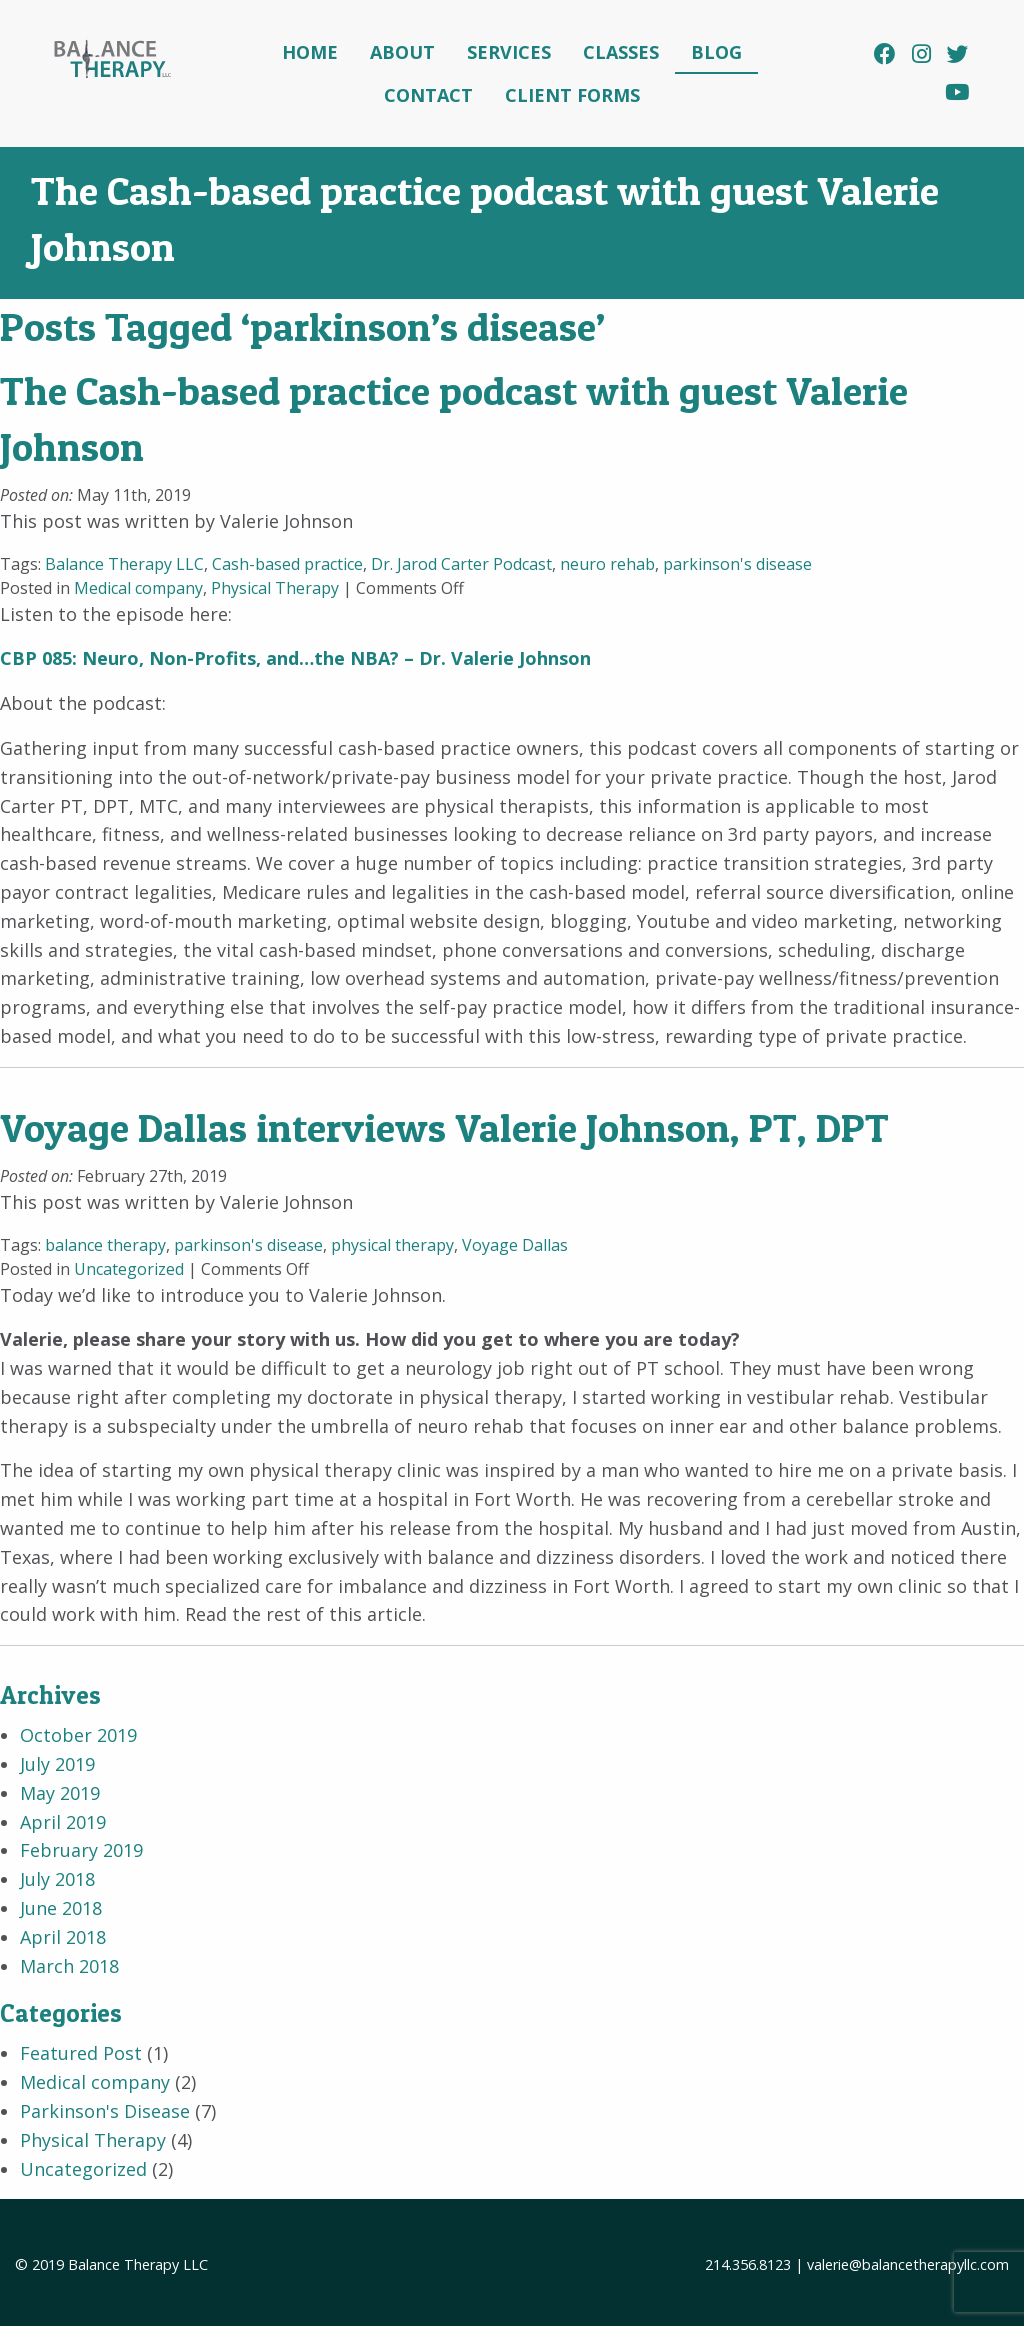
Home (310, 52)
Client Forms (572, 95)
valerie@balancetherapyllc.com (908, 2264)
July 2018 (57, 1879)
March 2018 (69, 1966)
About (402, 52)
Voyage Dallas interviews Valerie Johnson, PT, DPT (444, 1127)
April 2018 (63, 1937)
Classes (621, 52)
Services (509, 52)
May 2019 (60, 1793)
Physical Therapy (275, 588)
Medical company (138, 588)
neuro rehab (607, 564)
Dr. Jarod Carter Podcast (461, 564)
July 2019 (57, 1764)
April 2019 (63, 1822)
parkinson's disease (737, 564)
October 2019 (78, 1735)
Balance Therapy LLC (124, 564)
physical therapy (392, 1245)
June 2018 (61, 1908)
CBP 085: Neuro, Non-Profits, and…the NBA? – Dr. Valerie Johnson (295, 658)
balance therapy (105, 1245)
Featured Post (81, 2053)
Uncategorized (129, 1269)
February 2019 (81, 1850)
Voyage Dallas (515, 1245)
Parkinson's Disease (105, 2111)
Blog (716, 52)
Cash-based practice (287, 564)
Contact (428, 95)
